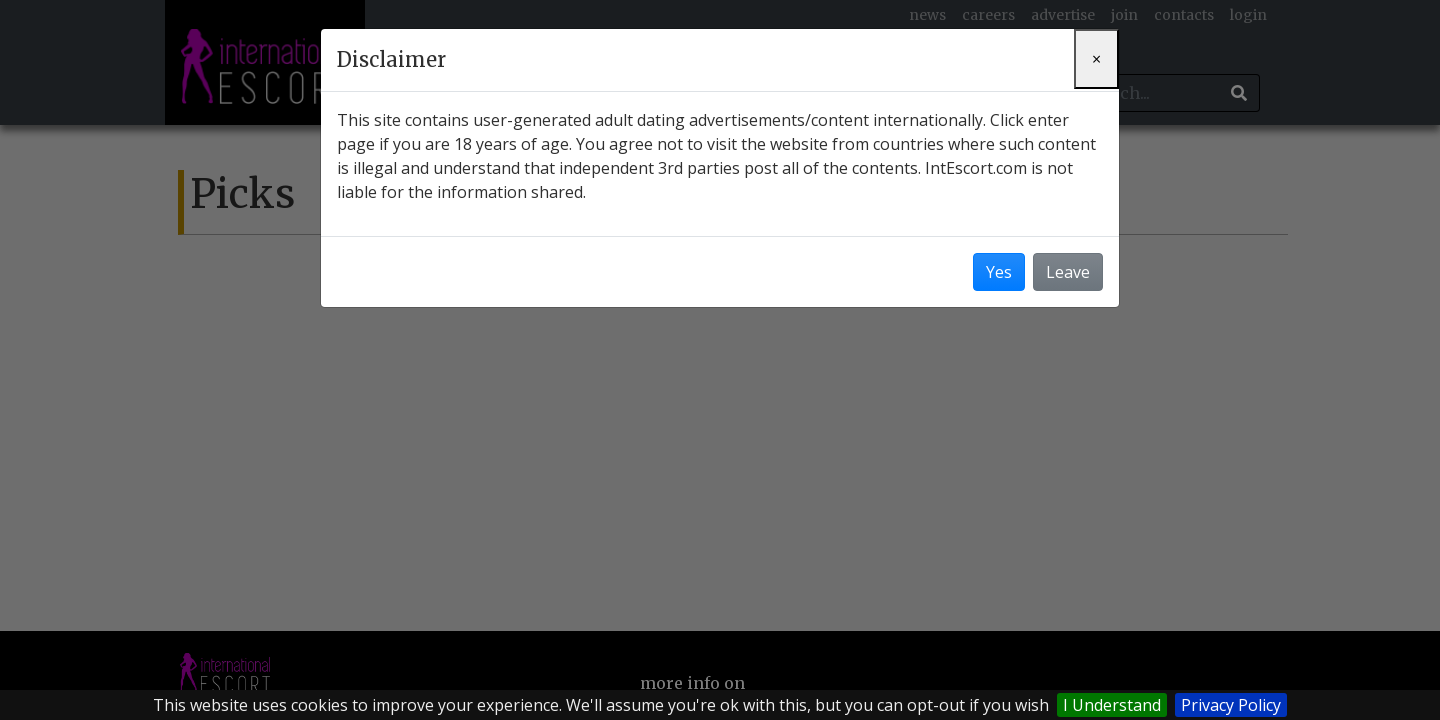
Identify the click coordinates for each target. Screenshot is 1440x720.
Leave (1068, 272)
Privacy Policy (1231, 705)
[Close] (1096, 59)
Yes (999, 272)
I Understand (1112, 705)
